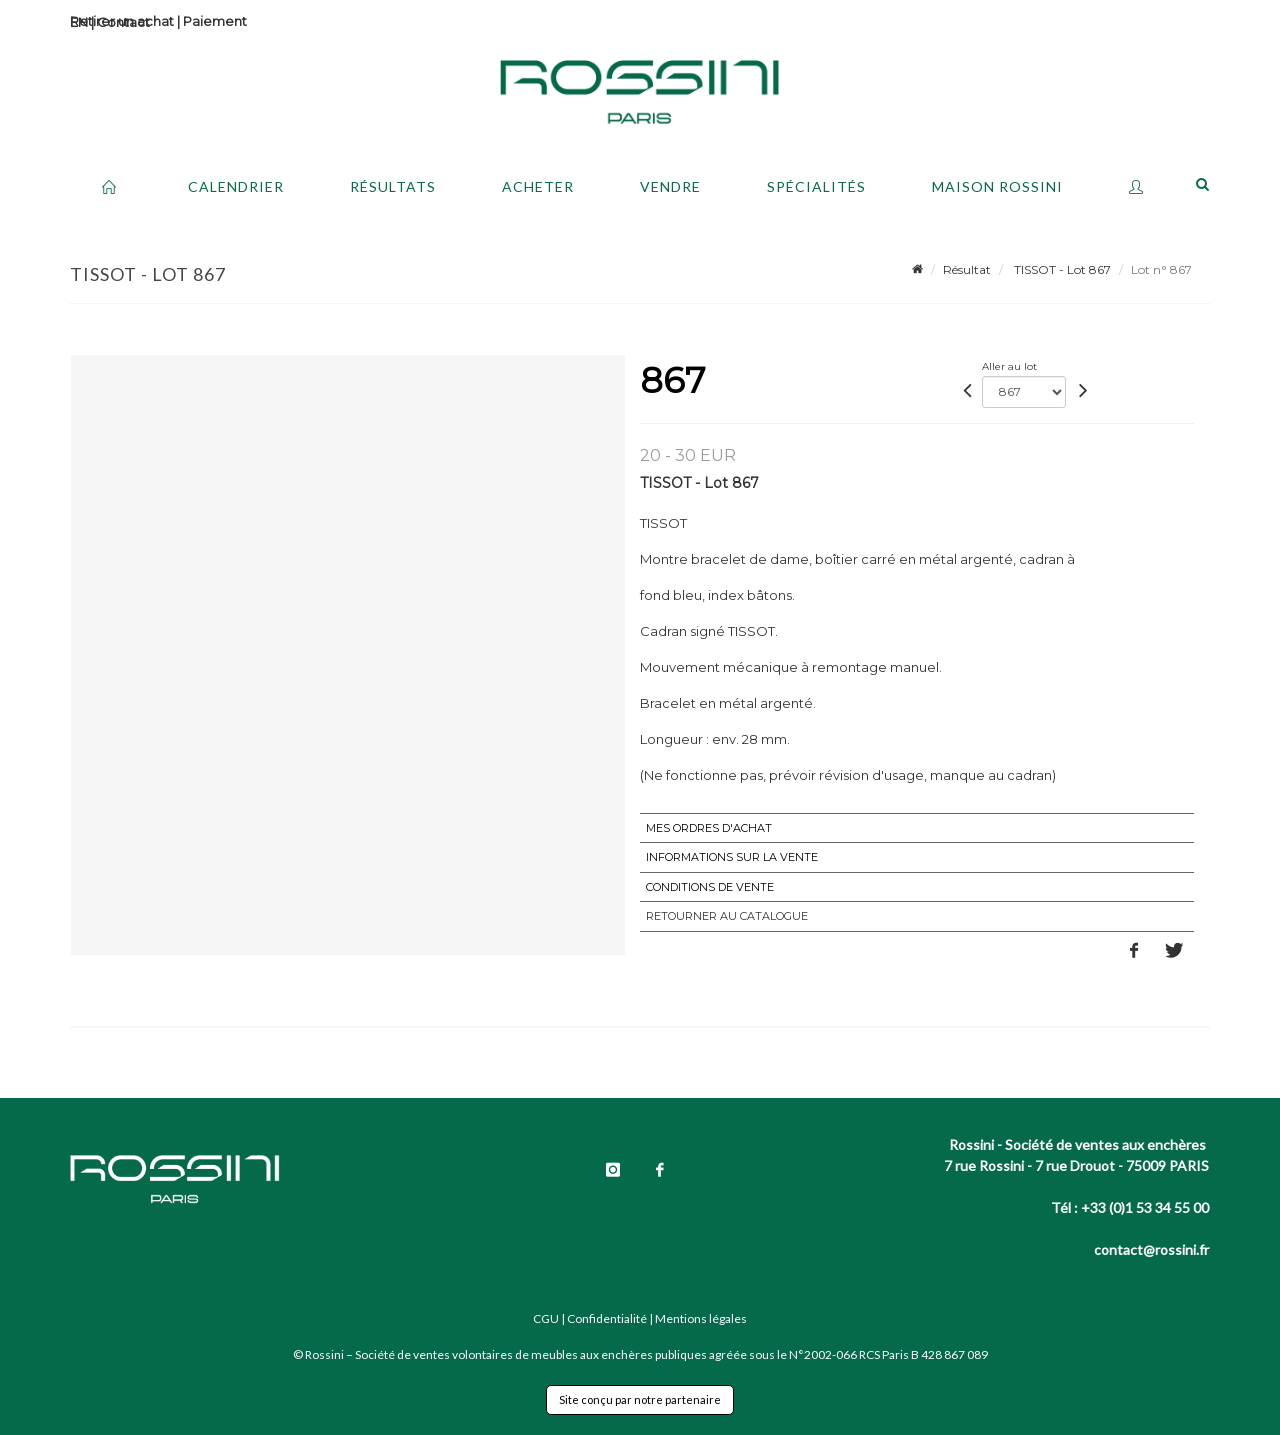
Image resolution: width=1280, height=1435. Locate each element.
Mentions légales (701, 1318)
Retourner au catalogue (727, 916)
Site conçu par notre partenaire (640, 1399)
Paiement (215, 21)
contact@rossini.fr (1151, 1249)
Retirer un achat (122, 21)
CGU (546, 1318)
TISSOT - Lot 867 (1061, 269)
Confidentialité (607, 1318)
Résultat (967, 269)
